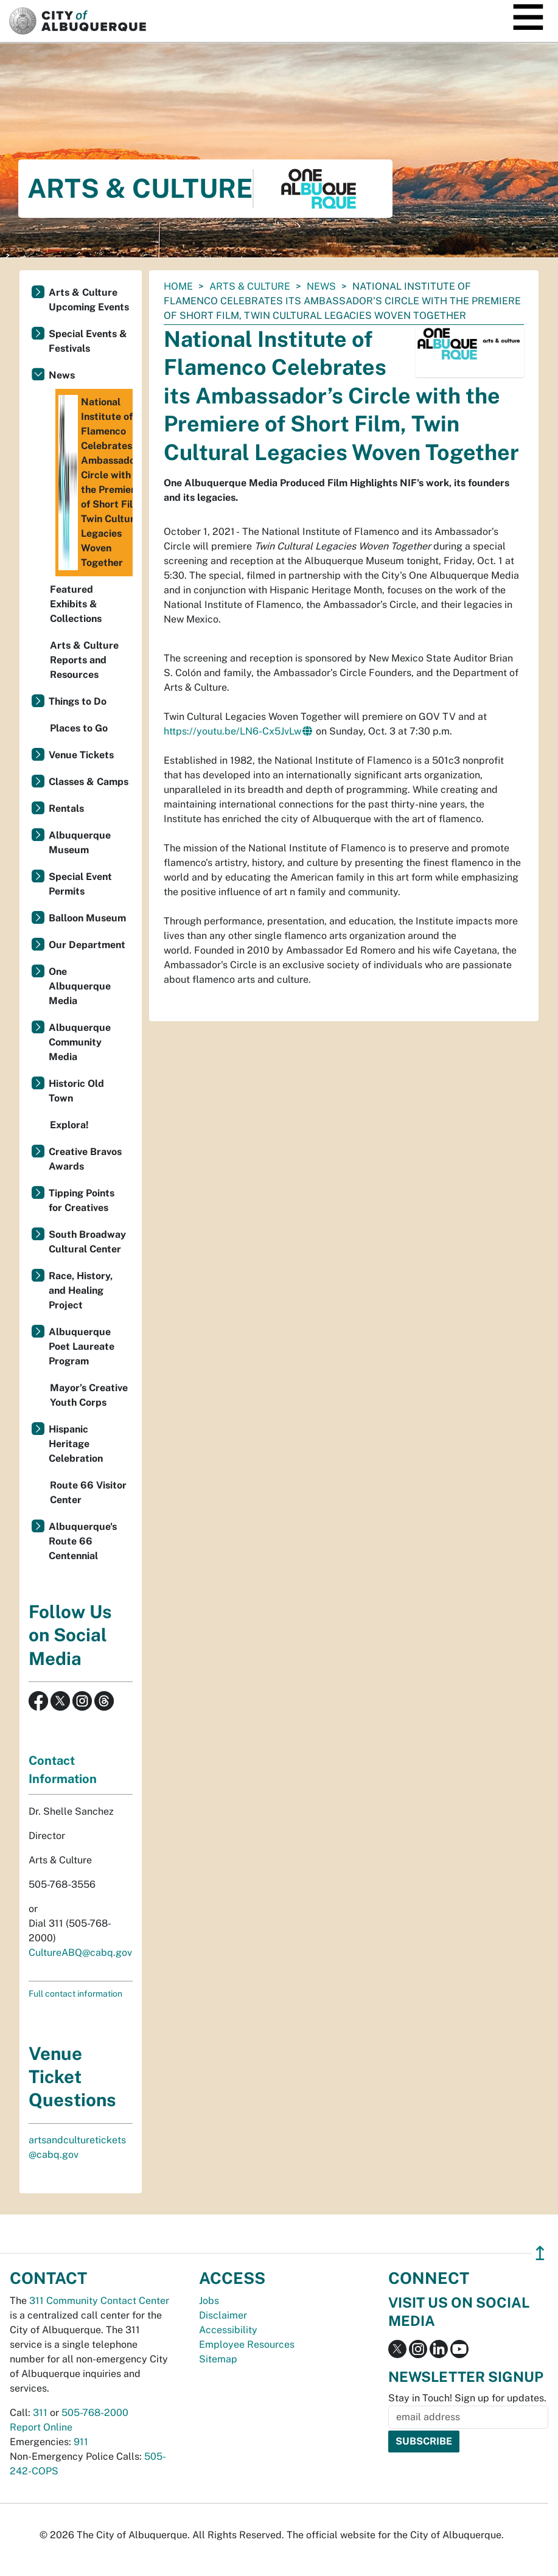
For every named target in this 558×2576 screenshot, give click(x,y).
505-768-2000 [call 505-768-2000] (94, 2412)
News (321, 286)
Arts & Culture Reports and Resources (84, 660)
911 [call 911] (81, 2442)
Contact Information (63, 1769)
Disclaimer (223, 2315)
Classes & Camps (88, 781)
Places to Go (79, 728)
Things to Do (77, 701)
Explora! (69, 1125)
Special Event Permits (80, 884)
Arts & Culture (249, 286)
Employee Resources (247, 2344)
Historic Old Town (76, 1091)
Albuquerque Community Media (80, 1042)
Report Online (41, 2427)
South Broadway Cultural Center (87, 1242)
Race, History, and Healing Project (81, 1290)
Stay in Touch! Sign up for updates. (467, 2398)
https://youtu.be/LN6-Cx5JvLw (232, 731)
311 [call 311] (40, 2412)
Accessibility (228, 2330)
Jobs (209, 2300)
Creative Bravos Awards (85, 1159)
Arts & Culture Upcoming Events (89, 300)
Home (178, 286)
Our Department (87, 945)
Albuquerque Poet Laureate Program (81, 1346)
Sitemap (218, 2359)
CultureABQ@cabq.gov (80, 1952)
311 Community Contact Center (99, 2300)
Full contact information (75, 1993)
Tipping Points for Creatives (81, 1200)
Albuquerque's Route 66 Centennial (83, 1541)
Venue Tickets (81, 755)
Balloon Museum (87, 918)
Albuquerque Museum (80, 842)
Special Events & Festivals (88, 341)
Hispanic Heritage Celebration (76, 1443)
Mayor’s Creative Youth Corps (89, 1395)
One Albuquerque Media (80, 986)
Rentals (66, 808)
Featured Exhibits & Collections (76, 604)
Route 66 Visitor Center (88, 1492)
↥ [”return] (540, 2253)
